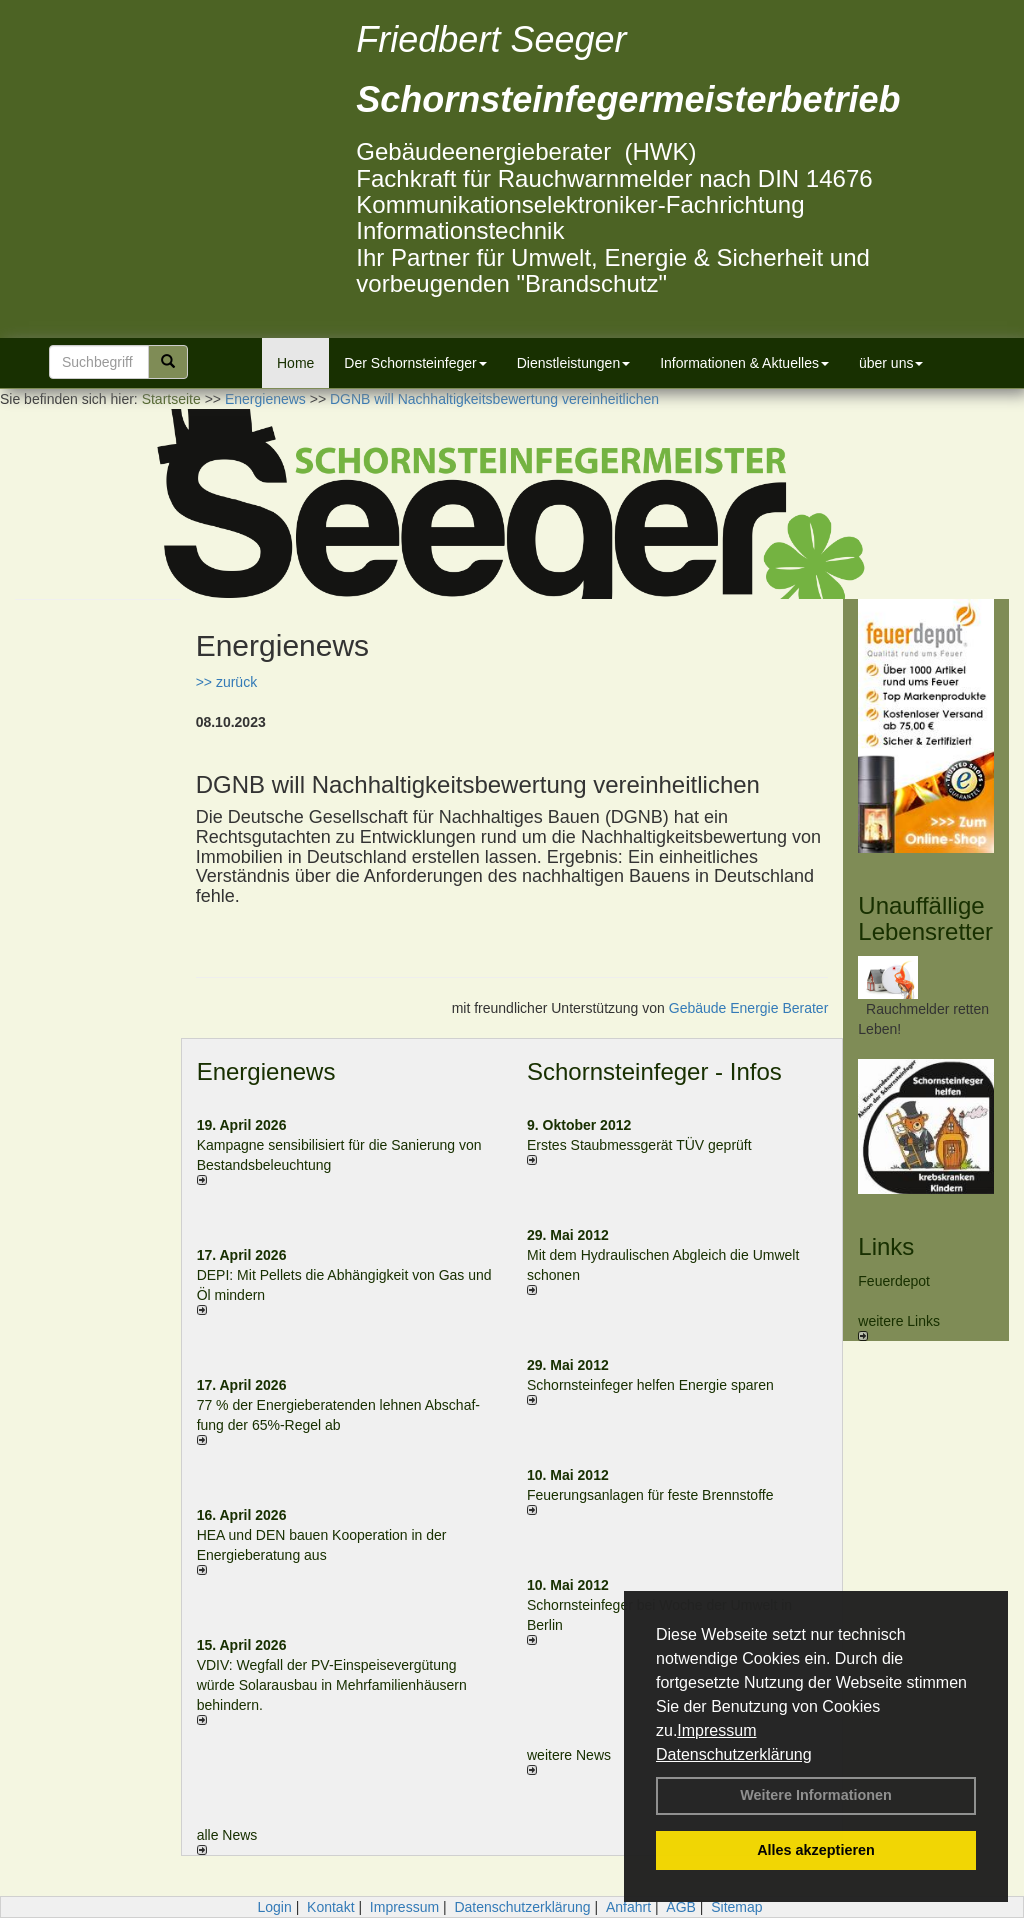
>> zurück (226, 682)
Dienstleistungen (574, 363)
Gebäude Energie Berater (749, 1008)
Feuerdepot (894, 1281)
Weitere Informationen (816, 1795)
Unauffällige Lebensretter (925, 918)
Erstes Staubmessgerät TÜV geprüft (639, 1145)
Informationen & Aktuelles (744, 363)
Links (886, 1246)
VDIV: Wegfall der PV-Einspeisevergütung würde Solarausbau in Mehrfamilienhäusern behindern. (332, 1685)
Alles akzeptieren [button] (816, 1850)
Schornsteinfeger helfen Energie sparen (650, 1385)
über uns (891, 363)
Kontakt (330, 1907)
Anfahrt (628, 1907)
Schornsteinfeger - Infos (654, 1071)
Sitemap (736, 1907)
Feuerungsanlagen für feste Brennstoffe (650, 1495)
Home (295, 363)
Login (274, 1907)
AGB (681, 1907)
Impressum (716, 1730)
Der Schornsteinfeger (415, 363)
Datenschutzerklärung (734, 1754)
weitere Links (899, 1327)
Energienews (266, 1071)
